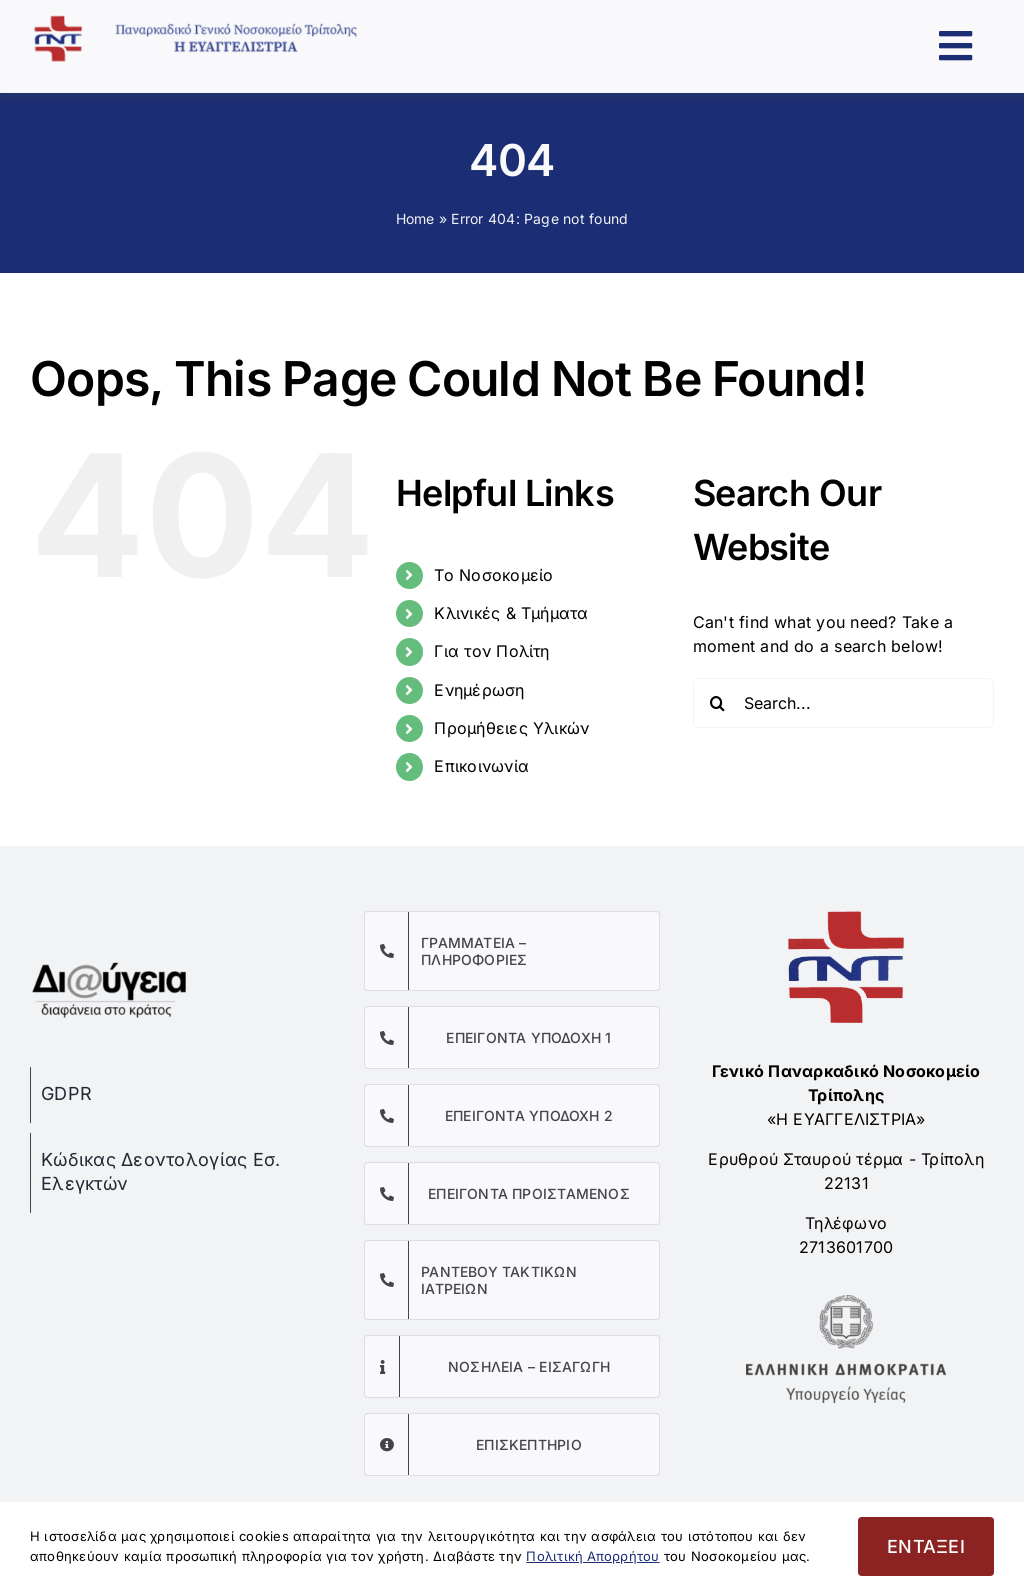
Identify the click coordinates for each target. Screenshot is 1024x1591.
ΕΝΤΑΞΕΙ (926, 1546)
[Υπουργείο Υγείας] (846, 1303)
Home (415, 218)
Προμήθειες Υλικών (511, 728)
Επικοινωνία (481, 766)
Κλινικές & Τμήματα (511, 613)
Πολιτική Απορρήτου (592, 1556)
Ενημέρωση (479, 690)
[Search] (718, 703)
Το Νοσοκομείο (493, 575)
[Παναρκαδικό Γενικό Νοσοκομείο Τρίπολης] (208, 23)
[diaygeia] (110, 959)
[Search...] (843, 703)
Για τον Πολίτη (491, 651)
